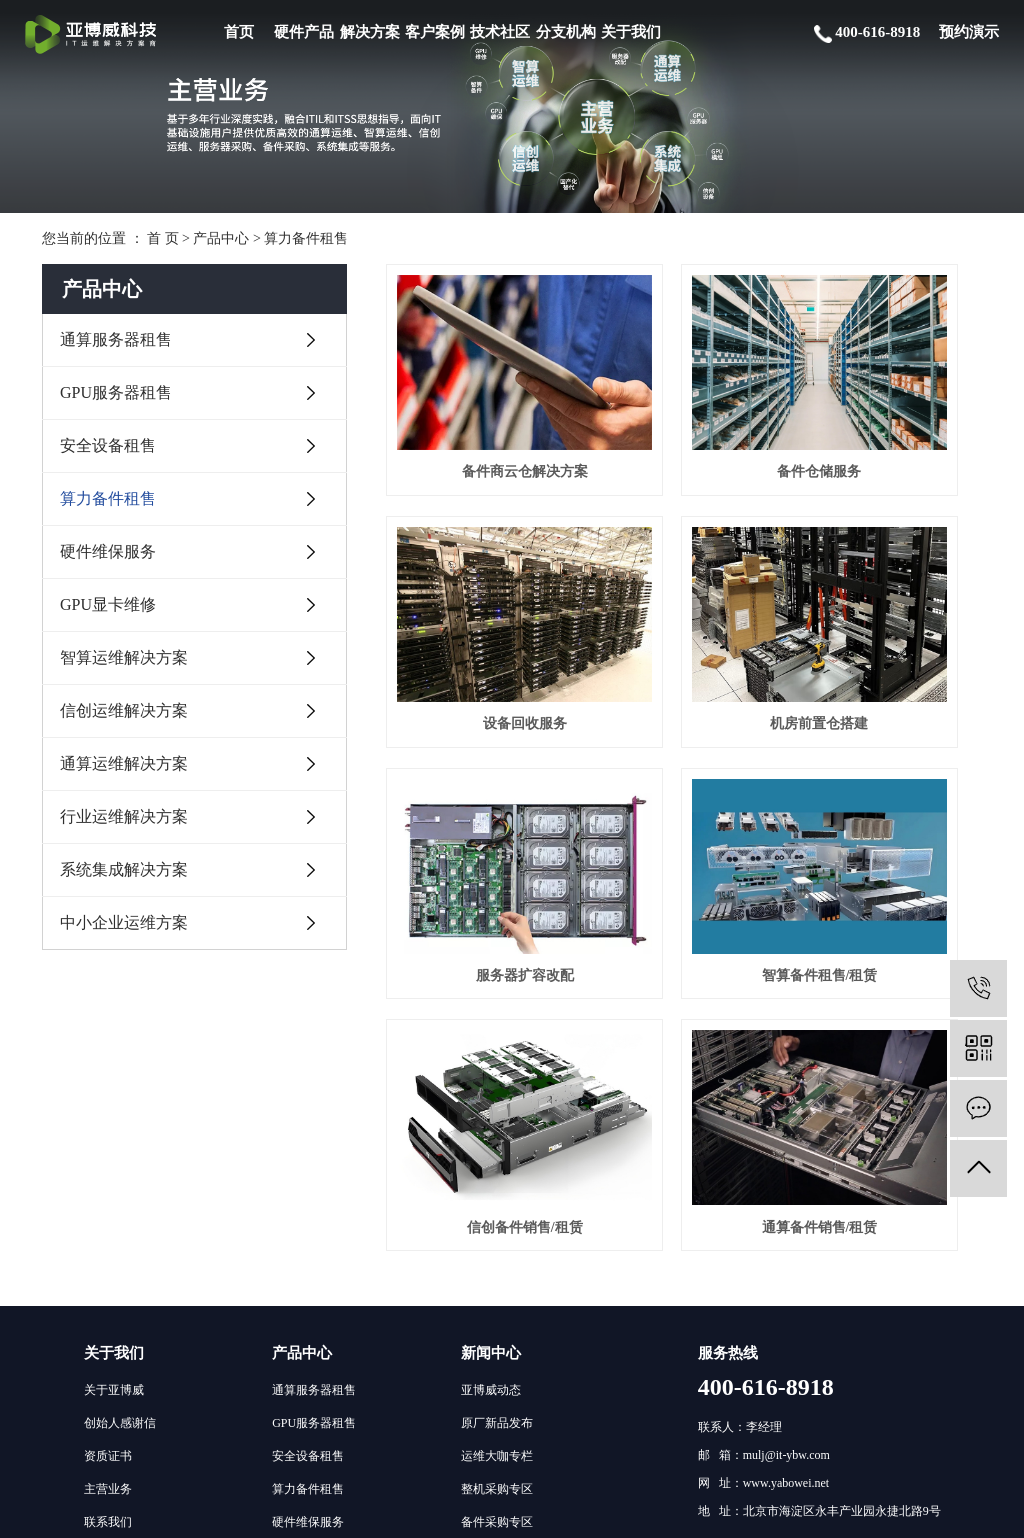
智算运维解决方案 (124, 657)
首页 (239, 32)
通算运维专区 (497, 1254)
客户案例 (435, 32)
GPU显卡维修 (108, 604)
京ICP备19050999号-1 (607, 1511)
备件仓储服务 (684, 409)
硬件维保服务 (108, 551)
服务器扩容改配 (684, 599)
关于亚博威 (114, 1089)
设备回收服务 (889, 409)
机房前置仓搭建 (480, 599)
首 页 (163, 238)
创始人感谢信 (120, 1122)
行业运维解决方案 (124, 816)
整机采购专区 (497, 1188)
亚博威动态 (491, 1089)
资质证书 (108, 1155)
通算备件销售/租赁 (684, 789)
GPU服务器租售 (116, 392)
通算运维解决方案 (124, 763)
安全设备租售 (108, 445)
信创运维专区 (497, 1320)
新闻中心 (491, 1052)
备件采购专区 (497, 1221)
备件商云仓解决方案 (480, 409)
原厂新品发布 (497, 1122)
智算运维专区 (497, 1287)
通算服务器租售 (116, 339)
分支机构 (566, 32)
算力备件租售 (306, 238)
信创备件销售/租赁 (480, 789)
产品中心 (221, 238)
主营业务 (108, 1188)
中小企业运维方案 (124, 922)
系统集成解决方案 (124, 869)
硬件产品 (304, 32)
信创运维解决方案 (124, 710)
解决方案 (370, 32)
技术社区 (500, 32)
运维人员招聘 (497, 1353)
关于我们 (631, 32)
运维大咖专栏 (497, 1155)
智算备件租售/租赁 (889, 599)
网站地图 (793, 1511)
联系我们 (108, 1221)
